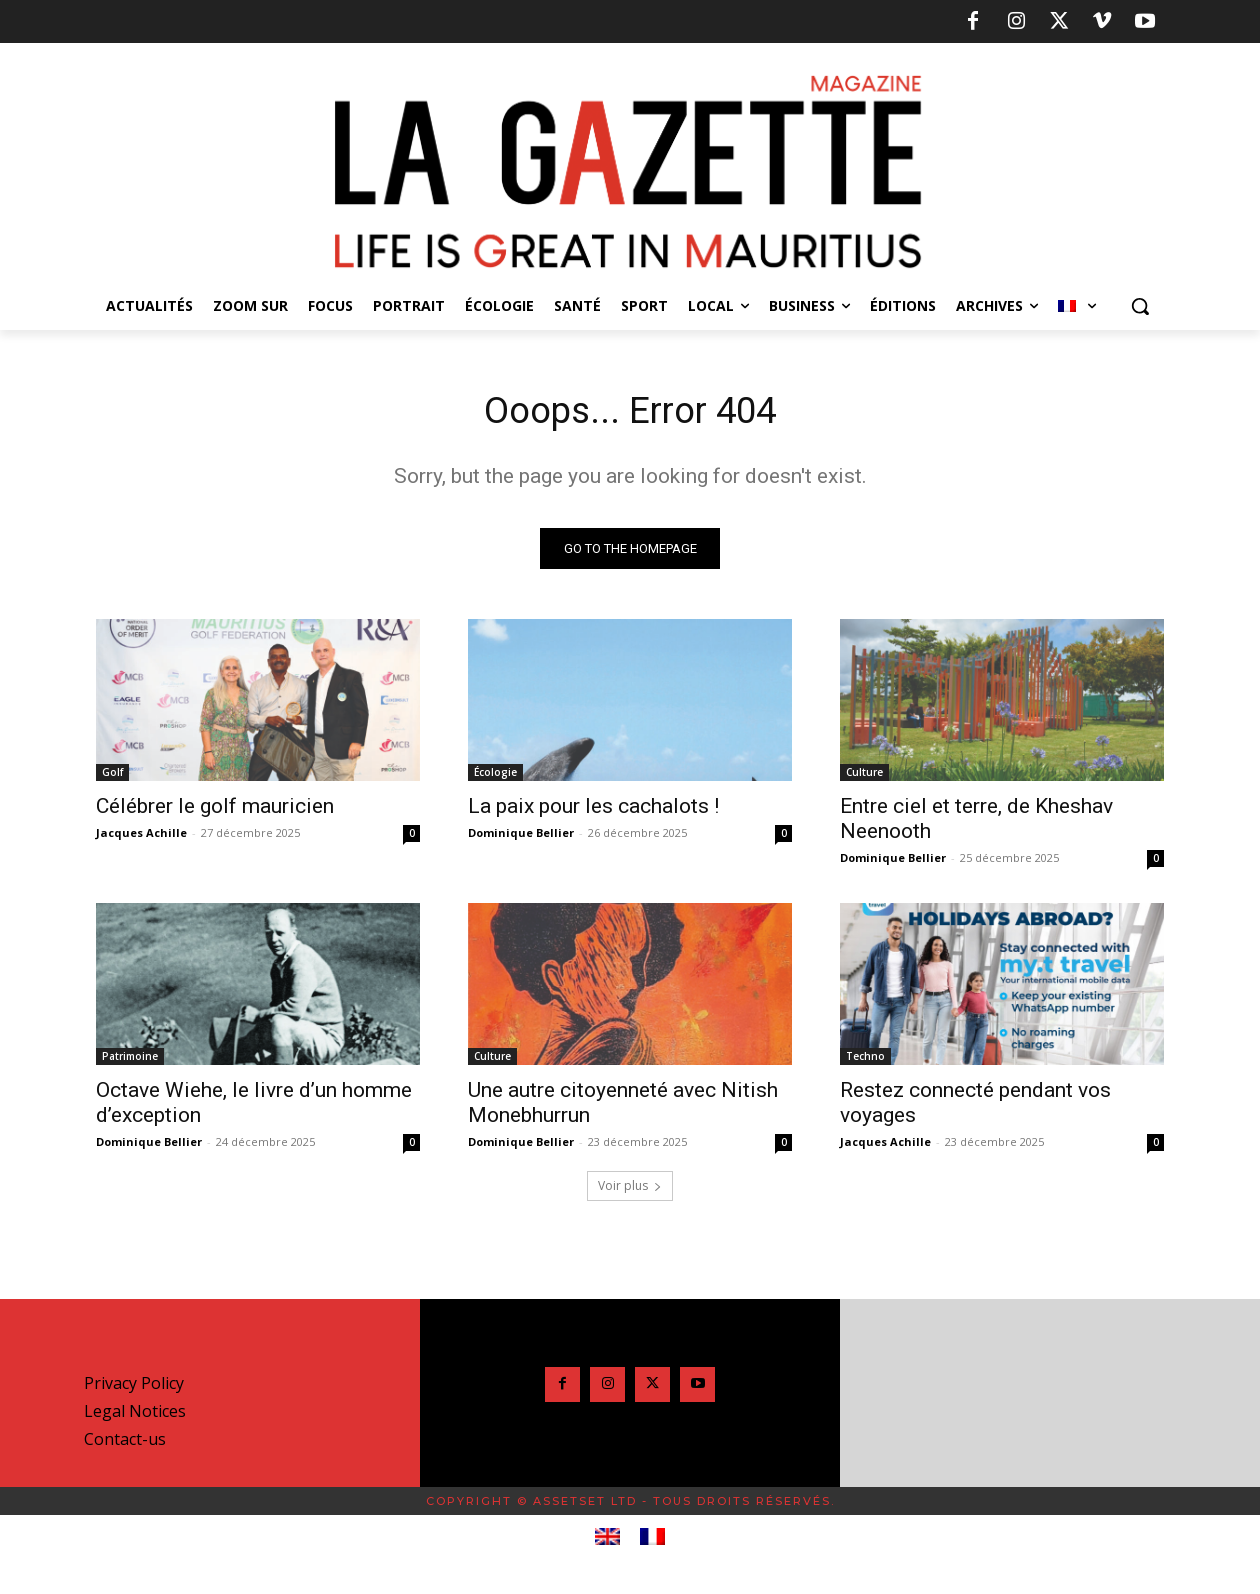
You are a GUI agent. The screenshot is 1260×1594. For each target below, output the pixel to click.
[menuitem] (1077, 306)
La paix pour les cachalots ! (593, 811)
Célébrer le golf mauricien (215, 811)
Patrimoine (130, 1061)
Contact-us (125, 1444)
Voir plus (630, 1190)
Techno (865, 1061)
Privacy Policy (134, 1388)
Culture (864, 777)
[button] (1140, 306)
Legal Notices (135, 1416)
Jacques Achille (141, 837)
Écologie (495, 777)
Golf (112, 777)
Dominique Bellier (521, 837)
